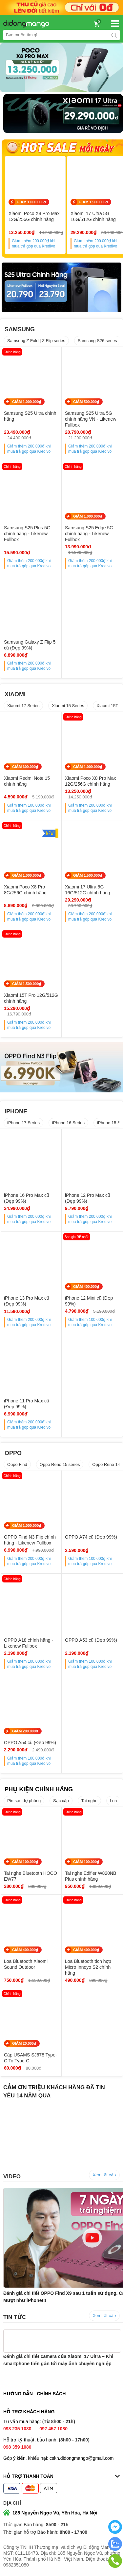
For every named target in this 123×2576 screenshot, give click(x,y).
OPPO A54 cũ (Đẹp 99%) (30, 1742)
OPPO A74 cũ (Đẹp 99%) (91, 1537)
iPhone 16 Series (68, 1122)
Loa (113, 1800)
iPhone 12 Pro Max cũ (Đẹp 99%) (87, 1198)
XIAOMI (15, 694)
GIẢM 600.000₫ (25, 767)
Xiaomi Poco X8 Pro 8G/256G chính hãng (25, 889)
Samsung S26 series (97, 340)
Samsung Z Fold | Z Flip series (36, 340)
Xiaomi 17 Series (23, 705)
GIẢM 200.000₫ (25, 1731)
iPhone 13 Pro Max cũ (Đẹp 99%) (26, 1300)
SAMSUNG (20, 329)
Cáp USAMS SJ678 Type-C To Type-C (30, 2057)
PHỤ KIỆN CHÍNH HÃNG (39, 1789)
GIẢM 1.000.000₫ (31, 202)
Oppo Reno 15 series (60, 1464)
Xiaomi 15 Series (68, 705)
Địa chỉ (12, 2503)
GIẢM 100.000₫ (25, 1862)
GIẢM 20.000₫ (24, 2043)
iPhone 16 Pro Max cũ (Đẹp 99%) (26, 1198)
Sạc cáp (61, 1800)
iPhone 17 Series (23, 1122)
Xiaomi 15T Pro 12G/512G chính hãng (31, 998)
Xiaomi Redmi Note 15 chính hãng (27, 781)
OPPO (13, 1453)
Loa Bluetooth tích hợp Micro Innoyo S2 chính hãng (88, 1967)
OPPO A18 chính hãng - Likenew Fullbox (28, 1643)
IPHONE (16, 1111)
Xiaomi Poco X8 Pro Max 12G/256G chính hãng (34, 216)
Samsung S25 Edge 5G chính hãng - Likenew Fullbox (89, 533)
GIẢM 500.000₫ (86, 402)
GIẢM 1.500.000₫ (93, 202)
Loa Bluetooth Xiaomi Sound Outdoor (26, 1964)
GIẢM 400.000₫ (86, 1286)
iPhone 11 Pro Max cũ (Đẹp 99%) (26, 1403)
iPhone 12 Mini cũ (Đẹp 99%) (89, 1300)
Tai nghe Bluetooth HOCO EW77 (30, 1876)
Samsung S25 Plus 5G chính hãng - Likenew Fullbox (27, 533)
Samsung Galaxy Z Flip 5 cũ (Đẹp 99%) (29, 644)
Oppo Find (17, 1464)
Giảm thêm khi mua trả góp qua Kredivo (33, 243)
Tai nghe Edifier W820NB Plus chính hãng (90, 1876)
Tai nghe (89, 1800)
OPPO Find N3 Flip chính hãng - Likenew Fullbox (30, 1539)
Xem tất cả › (104, 2174)
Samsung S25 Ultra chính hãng (30, 416)
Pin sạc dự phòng (24, 1800)
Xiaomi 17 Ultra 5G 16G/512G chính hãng (87, 889)
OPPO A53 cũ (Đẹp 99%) (91, 1640)
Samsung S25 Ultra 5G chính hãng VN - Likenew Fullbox (90, 419)
